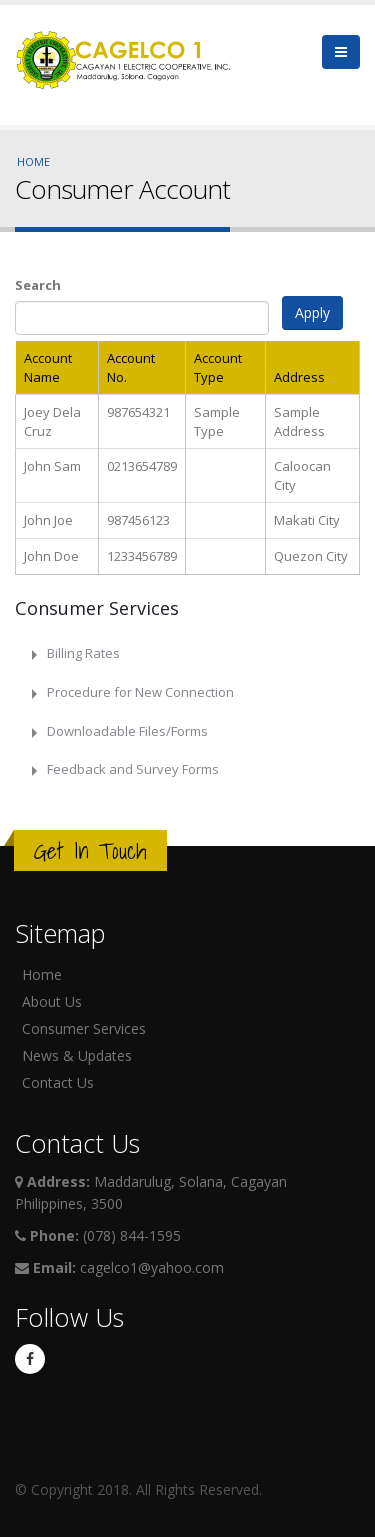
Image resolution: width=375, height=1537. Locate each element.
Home (33, 161)
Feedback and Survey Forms (133, 769)
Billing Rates (83, 653)
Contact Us (58, 1082)
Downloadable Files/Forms (127, 731)
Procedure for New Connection (140, 692)
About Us (52, 1001)
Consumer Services (84, 1028)
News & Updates (77, 1055)
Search (38, 285)
